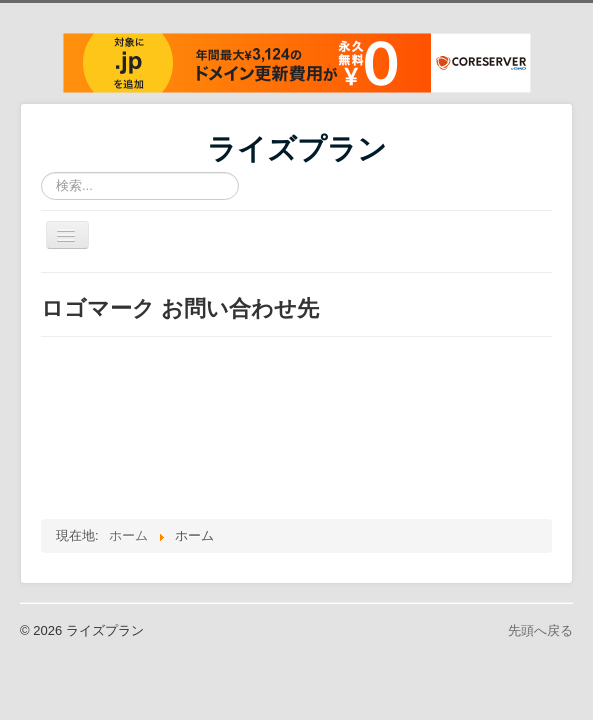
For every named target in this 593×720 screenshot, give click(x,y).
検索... (41, 172)
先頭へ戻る (540, 630)
